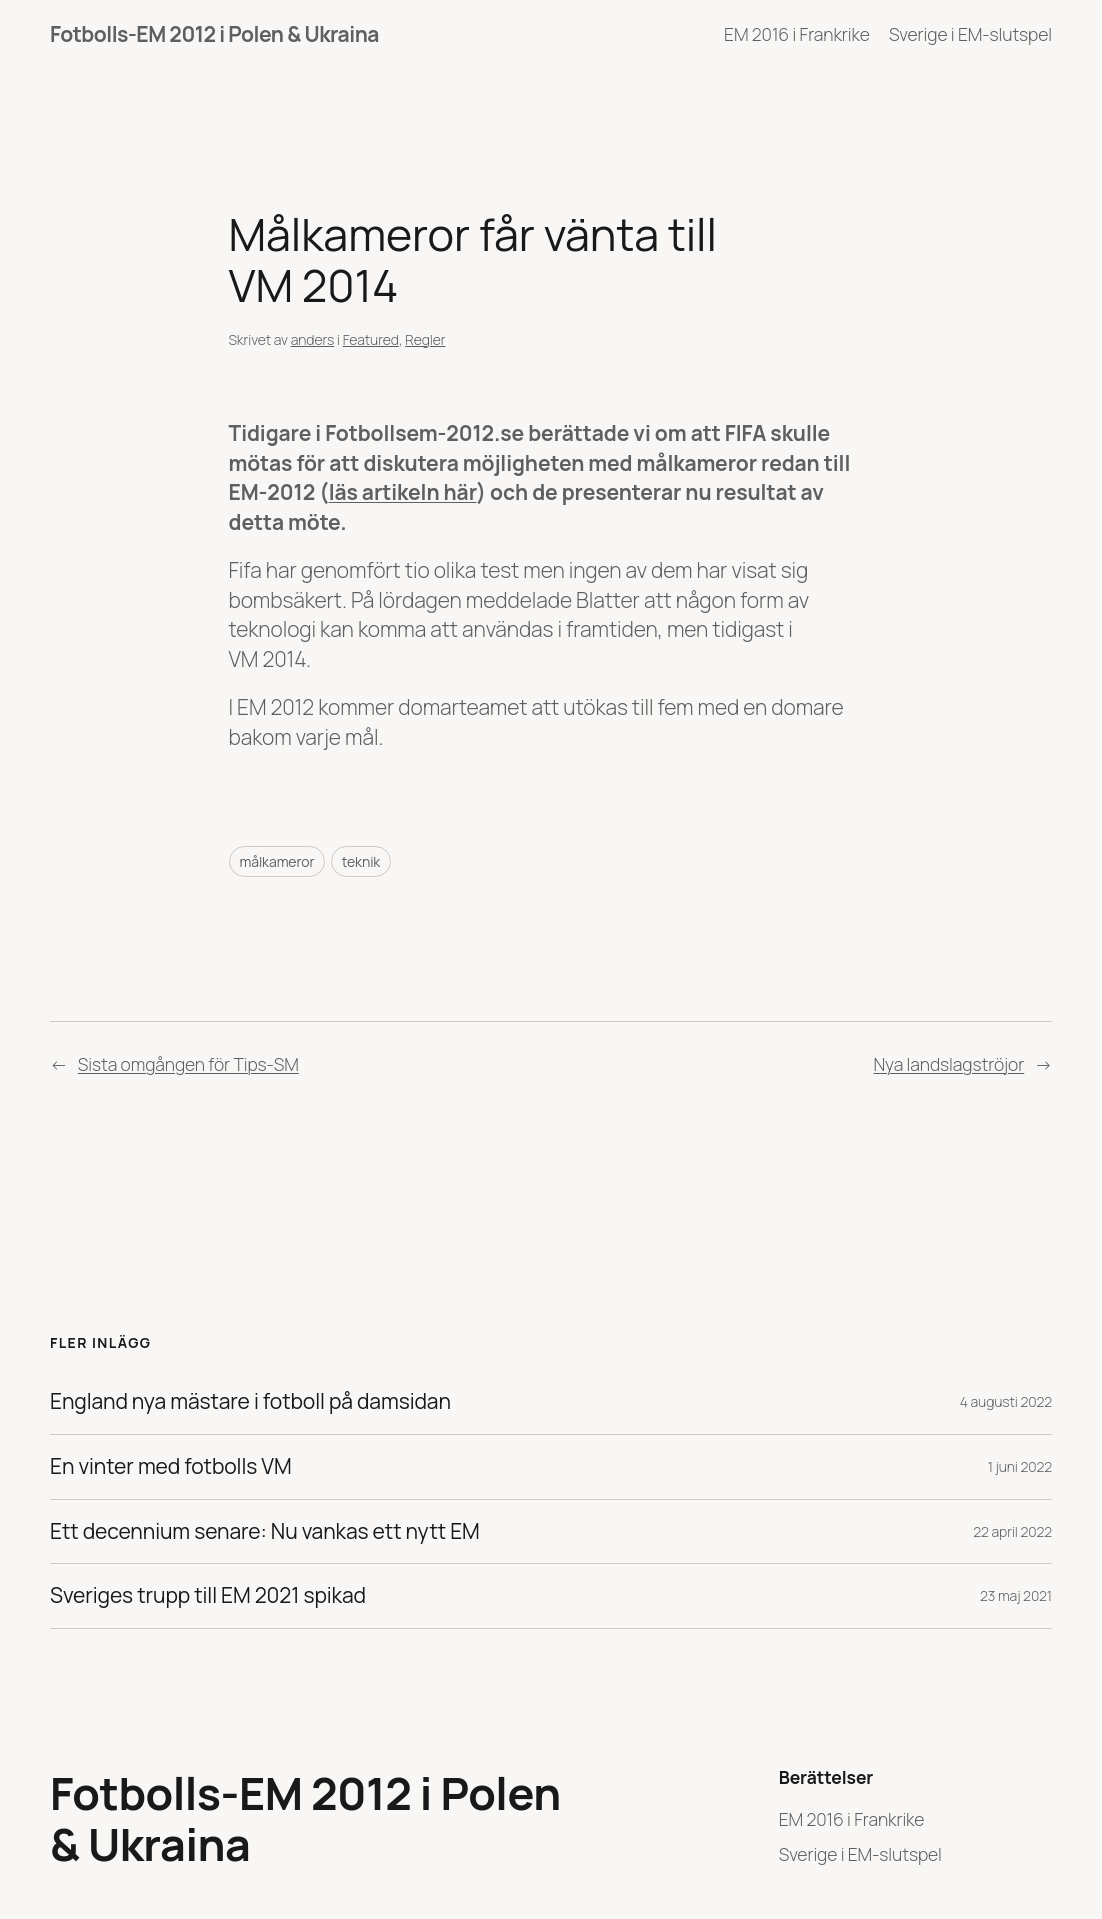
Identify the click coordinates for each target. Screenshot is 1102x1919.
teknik (361, 861)
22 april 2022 (1012, 1531)
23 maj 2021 (1016, 1595)
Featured (371, 339)
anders (312, 339)
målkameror (277, 861)
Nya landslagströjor (948, 1064)
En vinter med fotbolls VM (171, 1467)
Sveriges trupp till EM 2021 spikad (208, 1596)
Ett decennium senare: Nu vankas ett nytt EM (265, 1532)
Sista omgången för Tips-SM (188, 1064)
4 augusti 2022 (1006, 1401)
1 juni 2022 (1020, 1466)
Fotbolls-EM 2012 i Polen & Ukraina (214, 34)
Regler (425, 339)
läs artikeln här (403, 492)
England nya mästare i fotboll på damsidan (250, 1402)
